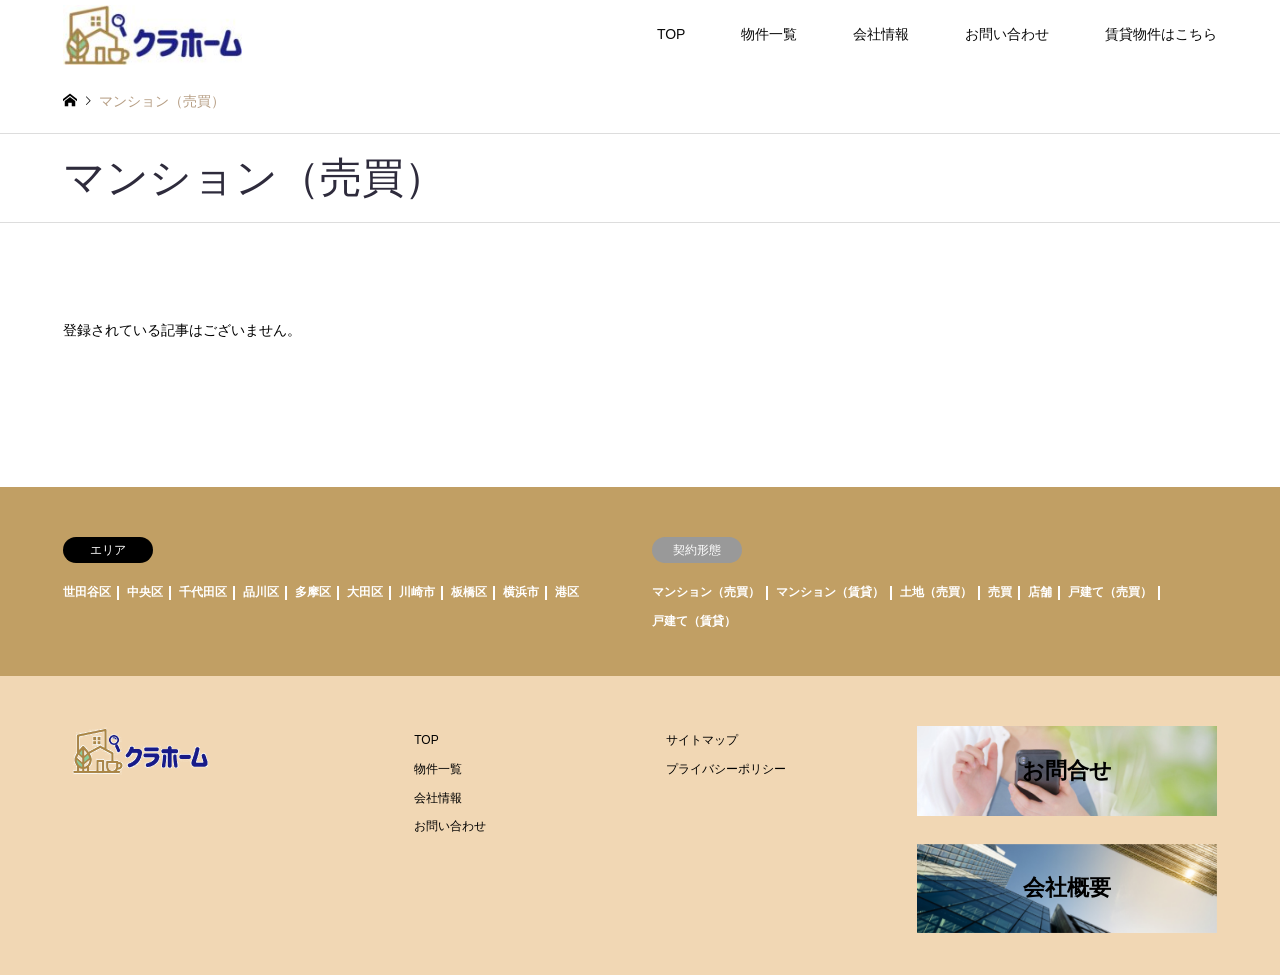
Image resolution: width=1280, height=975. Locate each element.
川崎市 (417, 592)
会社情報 (881, 34)
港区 (567, 592)
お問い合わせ (1007, 34)
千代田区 (203, 592)
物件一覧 (769, 34)
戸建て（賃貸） (694, 621)
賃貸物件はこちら (1161, 34)
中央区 (145, 592)
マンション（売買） (706, 592)
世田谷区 (87, 592)
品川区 (261, 592)
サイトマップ (702, 740)
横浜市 (521, 592)
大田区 (365, 592)
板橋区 (469, 592)
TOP (671, 34)
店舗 (1040, 592)
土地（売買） (936, 592)
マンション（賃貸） (830, 592)
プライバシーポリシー (726, 769)
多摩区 (313, 592)
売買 (1000, 592)
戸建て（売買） (1110, 592)
